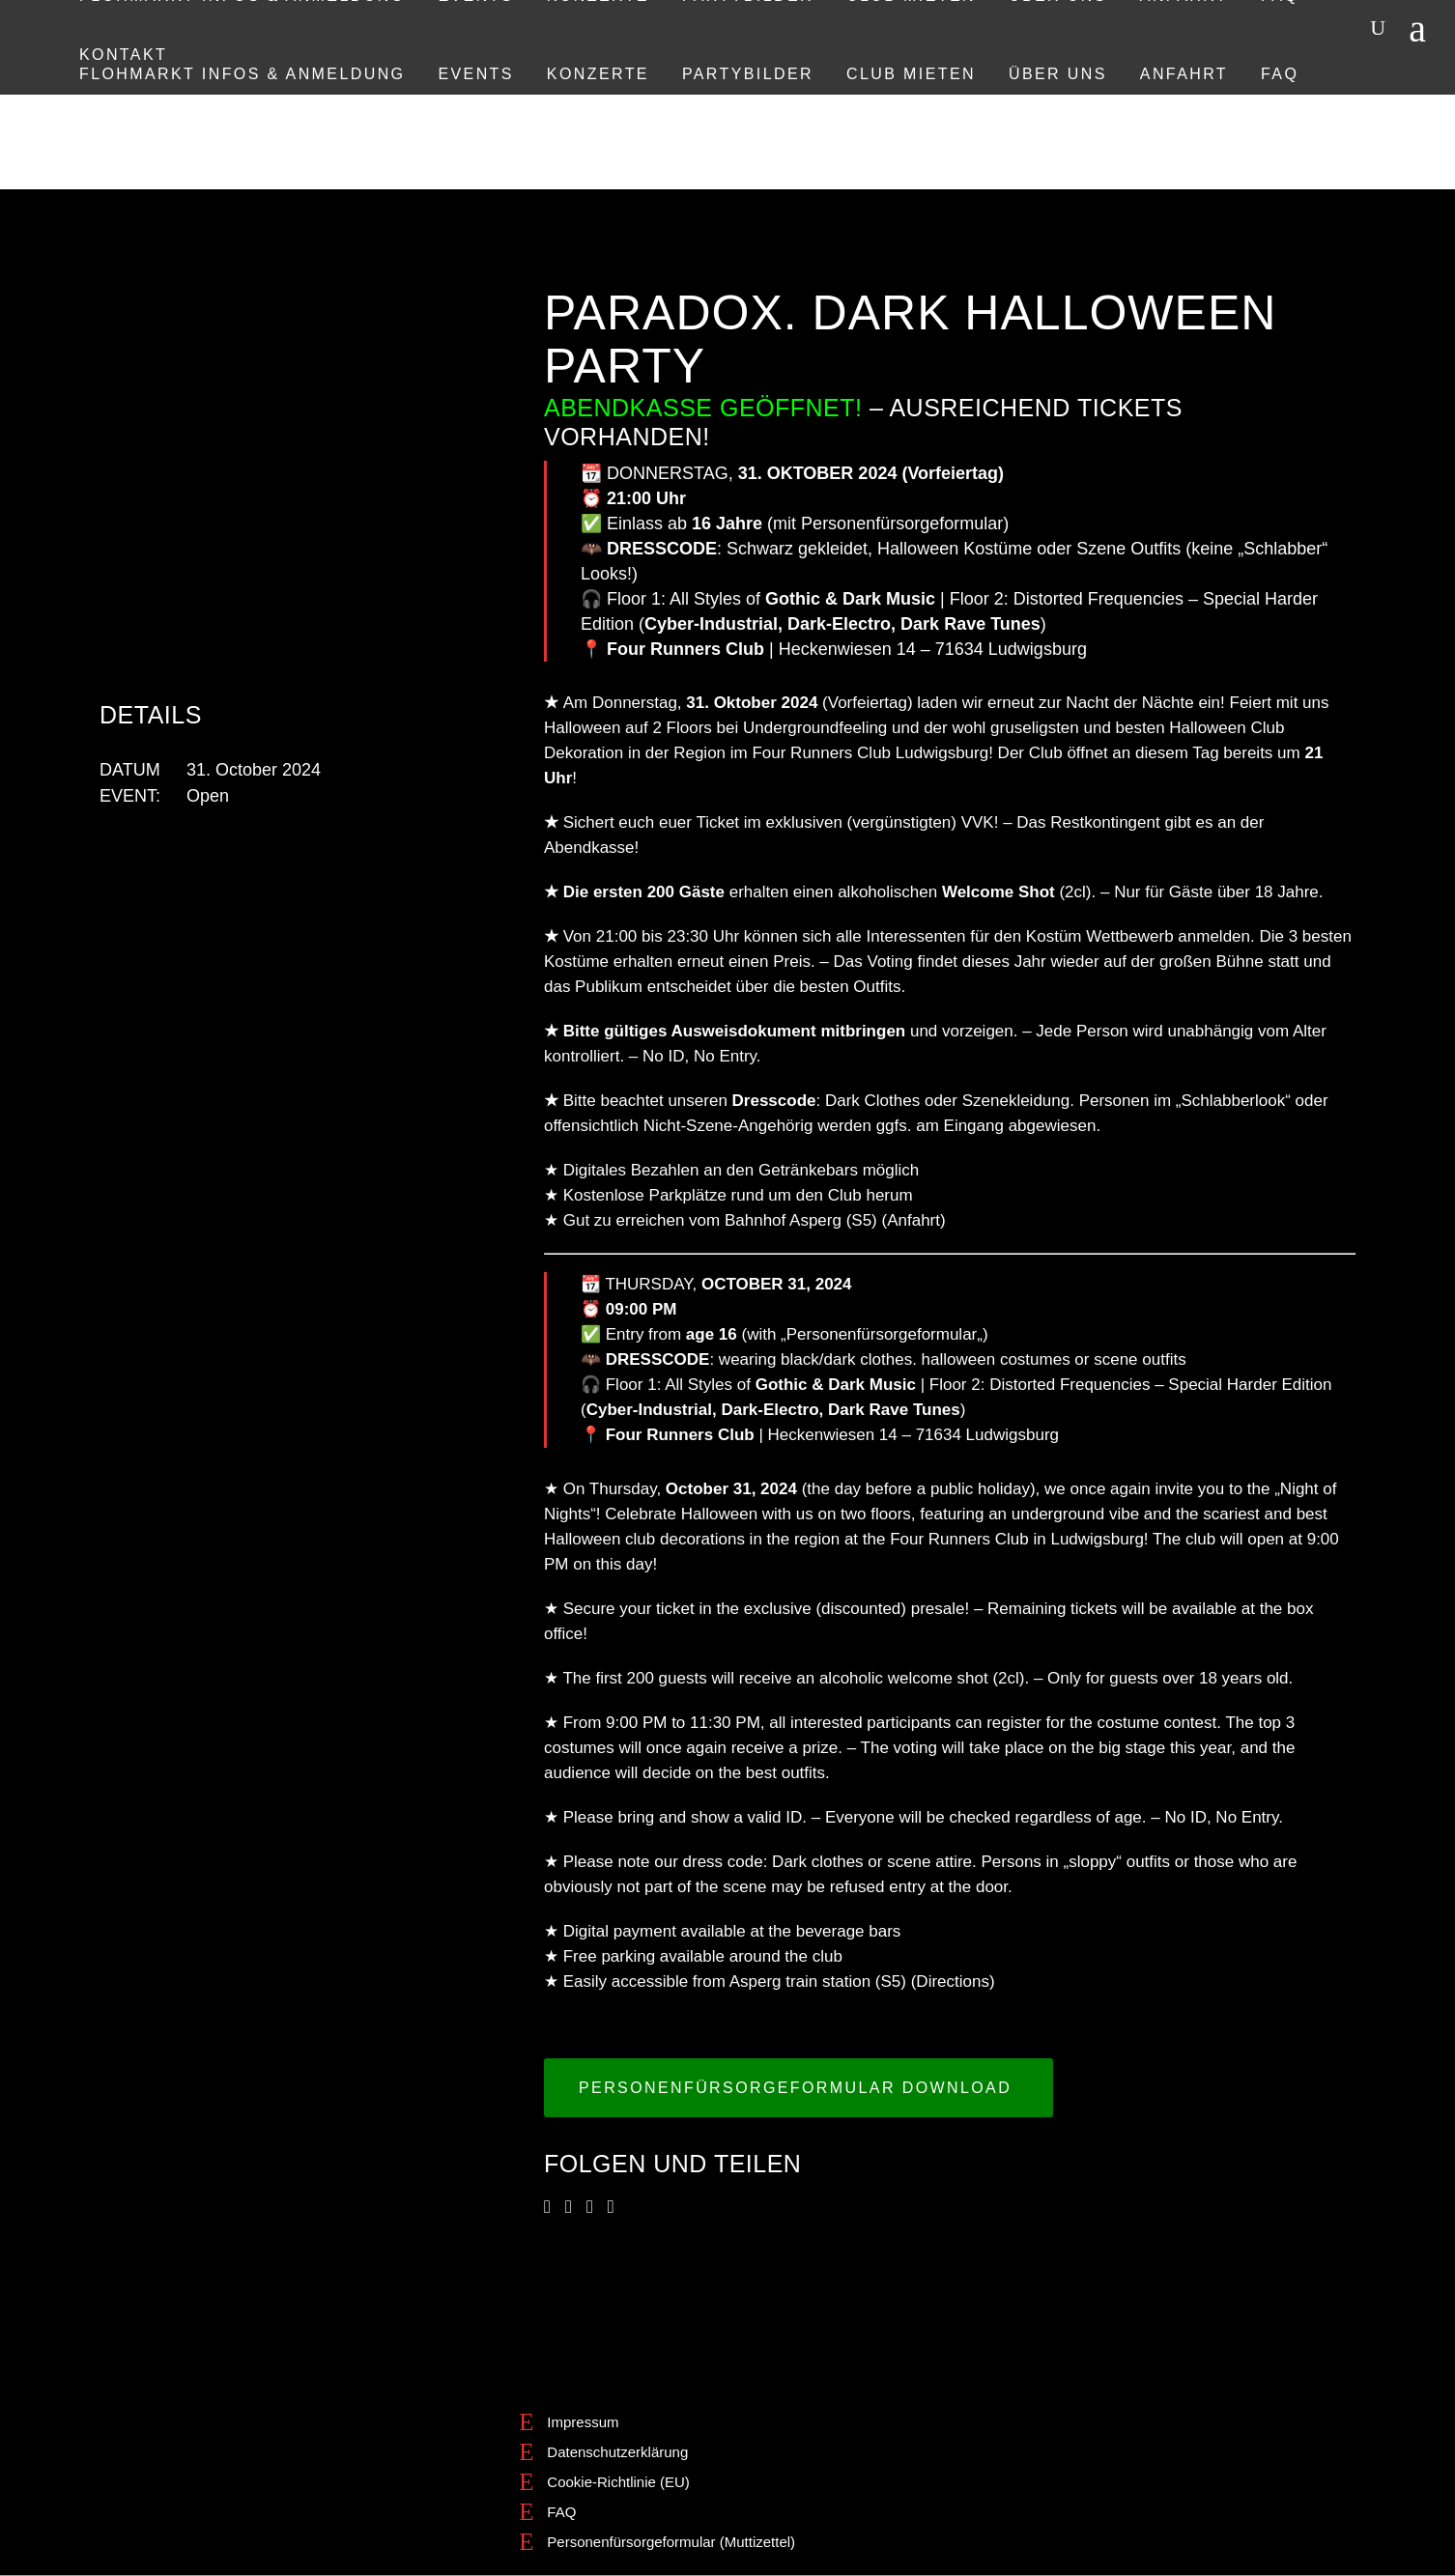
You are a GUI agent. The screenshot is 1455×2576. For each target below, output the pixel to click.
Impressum (582, 2422)
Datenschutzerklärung (617, 2452)
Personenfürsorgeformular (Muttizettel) (671, 2542)
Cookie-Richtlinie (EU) (618, 2482)
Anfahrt (913, 1220)
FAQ (561, 2512)
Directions (952, 1981)
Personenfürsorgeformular (902, 523)
